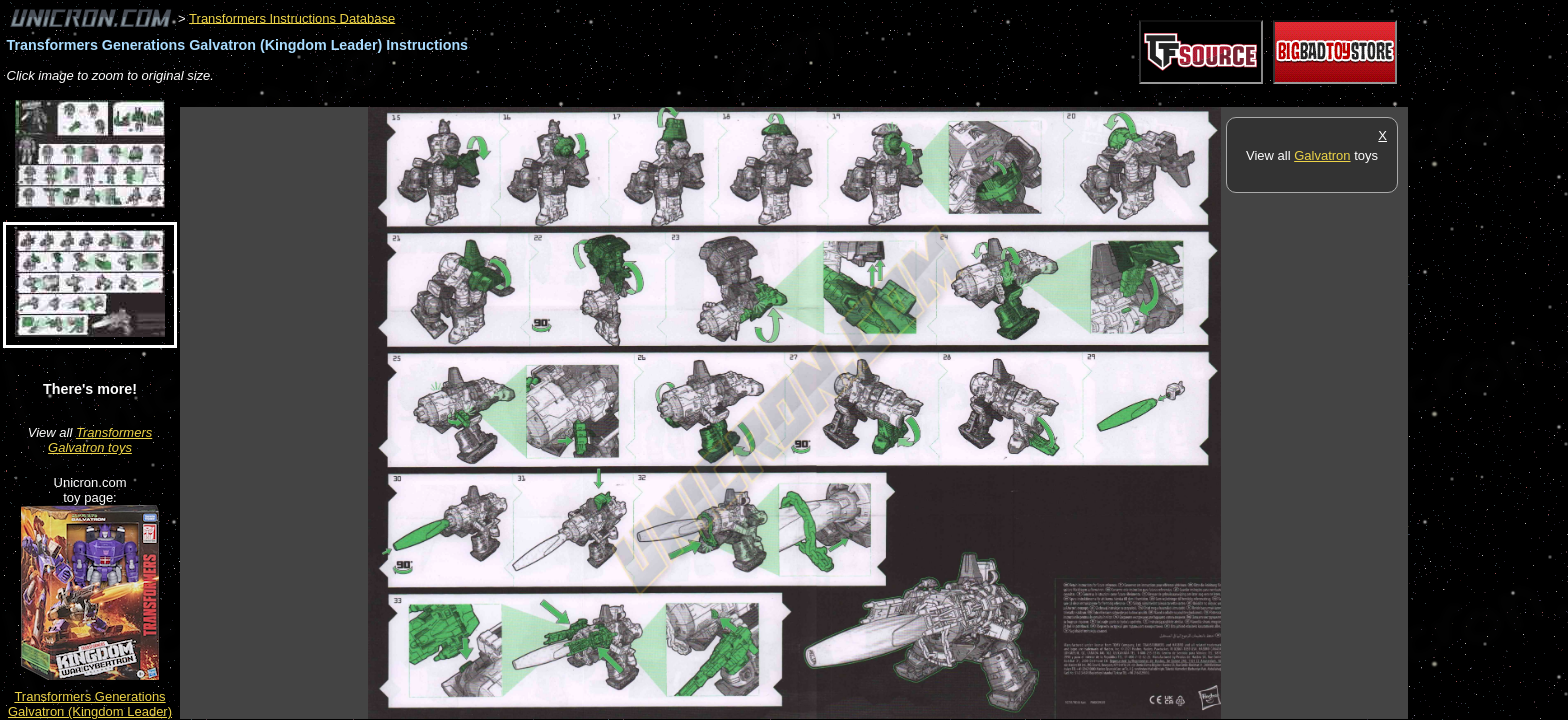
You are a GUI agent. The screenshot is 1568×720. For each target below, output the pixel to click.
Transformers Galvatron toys (100, 440)
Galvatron (1322, 155)
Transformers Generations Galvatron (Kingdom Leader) (90, 704)
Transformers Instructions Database (292, 17)
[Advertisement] (544, 96)
